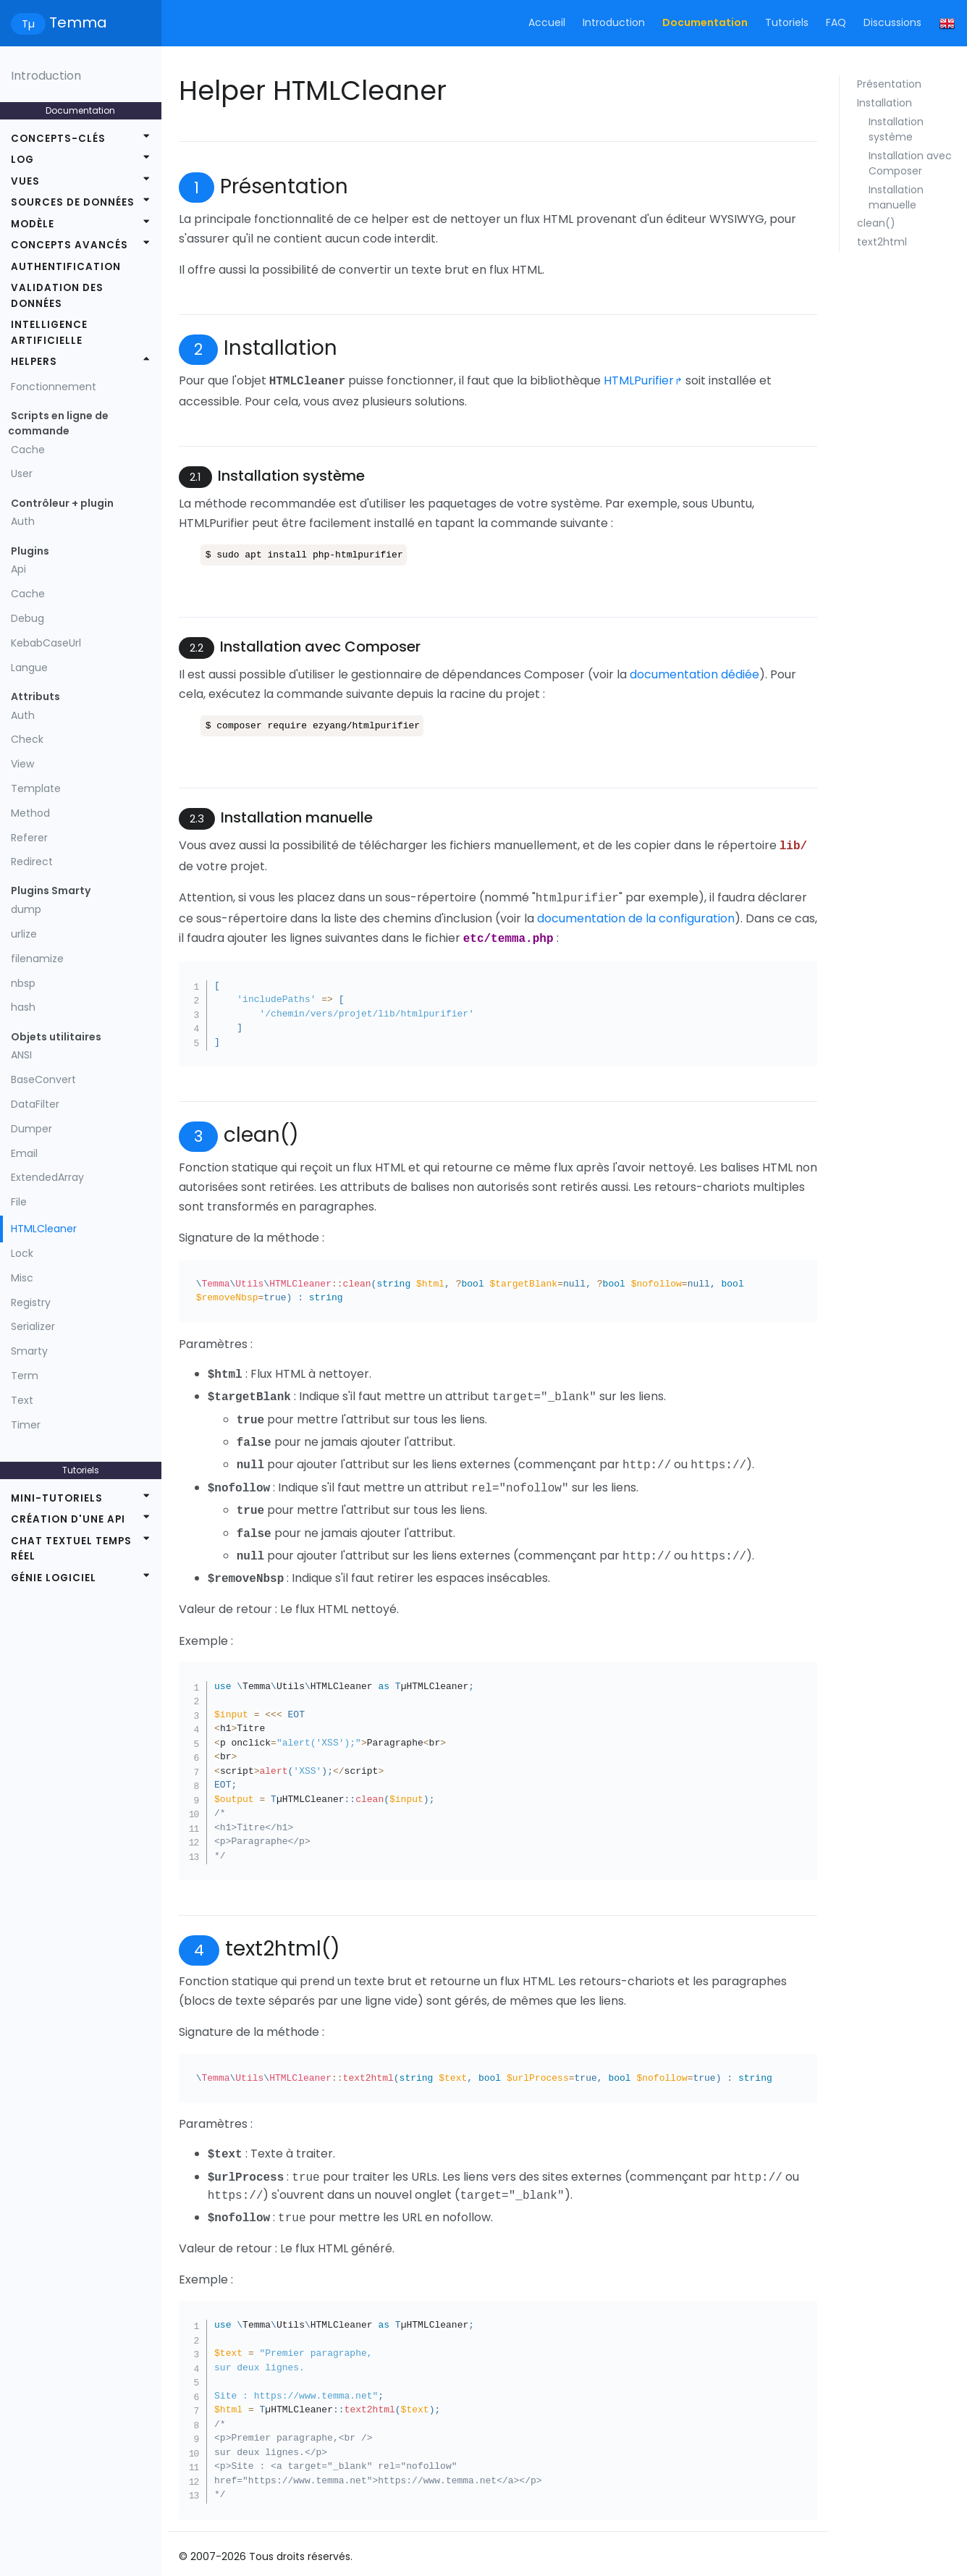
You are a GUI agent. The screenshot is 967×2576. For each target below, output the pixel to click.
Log (22, 160)
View (22, 764)
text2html (882, 242)
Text (22, 1400)
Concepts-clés (58, 139)
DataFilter (35, 1104)
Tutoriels (786, 22)
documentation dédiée (694, 673)
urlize (24, 934)
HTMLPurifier (639, 380)
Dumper (31, 1128)
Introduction (614, 22)
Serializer (33, 1326)
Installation (884, 103)
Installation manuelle (896, 197)
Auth (23, 521)
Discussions (892, 22)
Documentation (705, 22)
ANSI (21, 1055)
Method (30, 813)
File (19, 1202)
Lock (22, 1253)
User (22, 473)
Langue (29, 667)
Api (18, 569)
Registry (31, 1302)
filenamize (37, 958)
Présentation (889, 84)
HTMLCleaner (44, 1228)
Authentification (66, 267)
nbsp (23, 983)
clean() (876, 223)
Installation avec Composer (910, 163)
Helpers (34, 362)
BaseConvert (43, 1079)
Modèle (32, 224)
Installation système (896, 129)
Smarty (29, 1351)
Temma (59, 23)
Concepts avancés (69, 245)
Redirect (32, 861)
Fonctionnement (53, 386)
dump (26, 909)
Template (36, 788)
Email (24, 1153)
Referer (29, 837)
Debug (27, 618)
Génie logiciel (53, 1578)
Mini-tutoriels (57, 1498)
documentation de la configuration (636, 914)
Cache (28, 449)
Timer (26, 1425)
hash (23, 1007)
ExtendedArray (47, 1177)
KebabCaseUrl (46, 643)
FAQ (836, 22)
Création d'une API (68, 1519)
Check (27, 739)
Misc (22, 1278)
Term (24, 1375)
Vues (25, 181)
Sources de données (73, 202)
